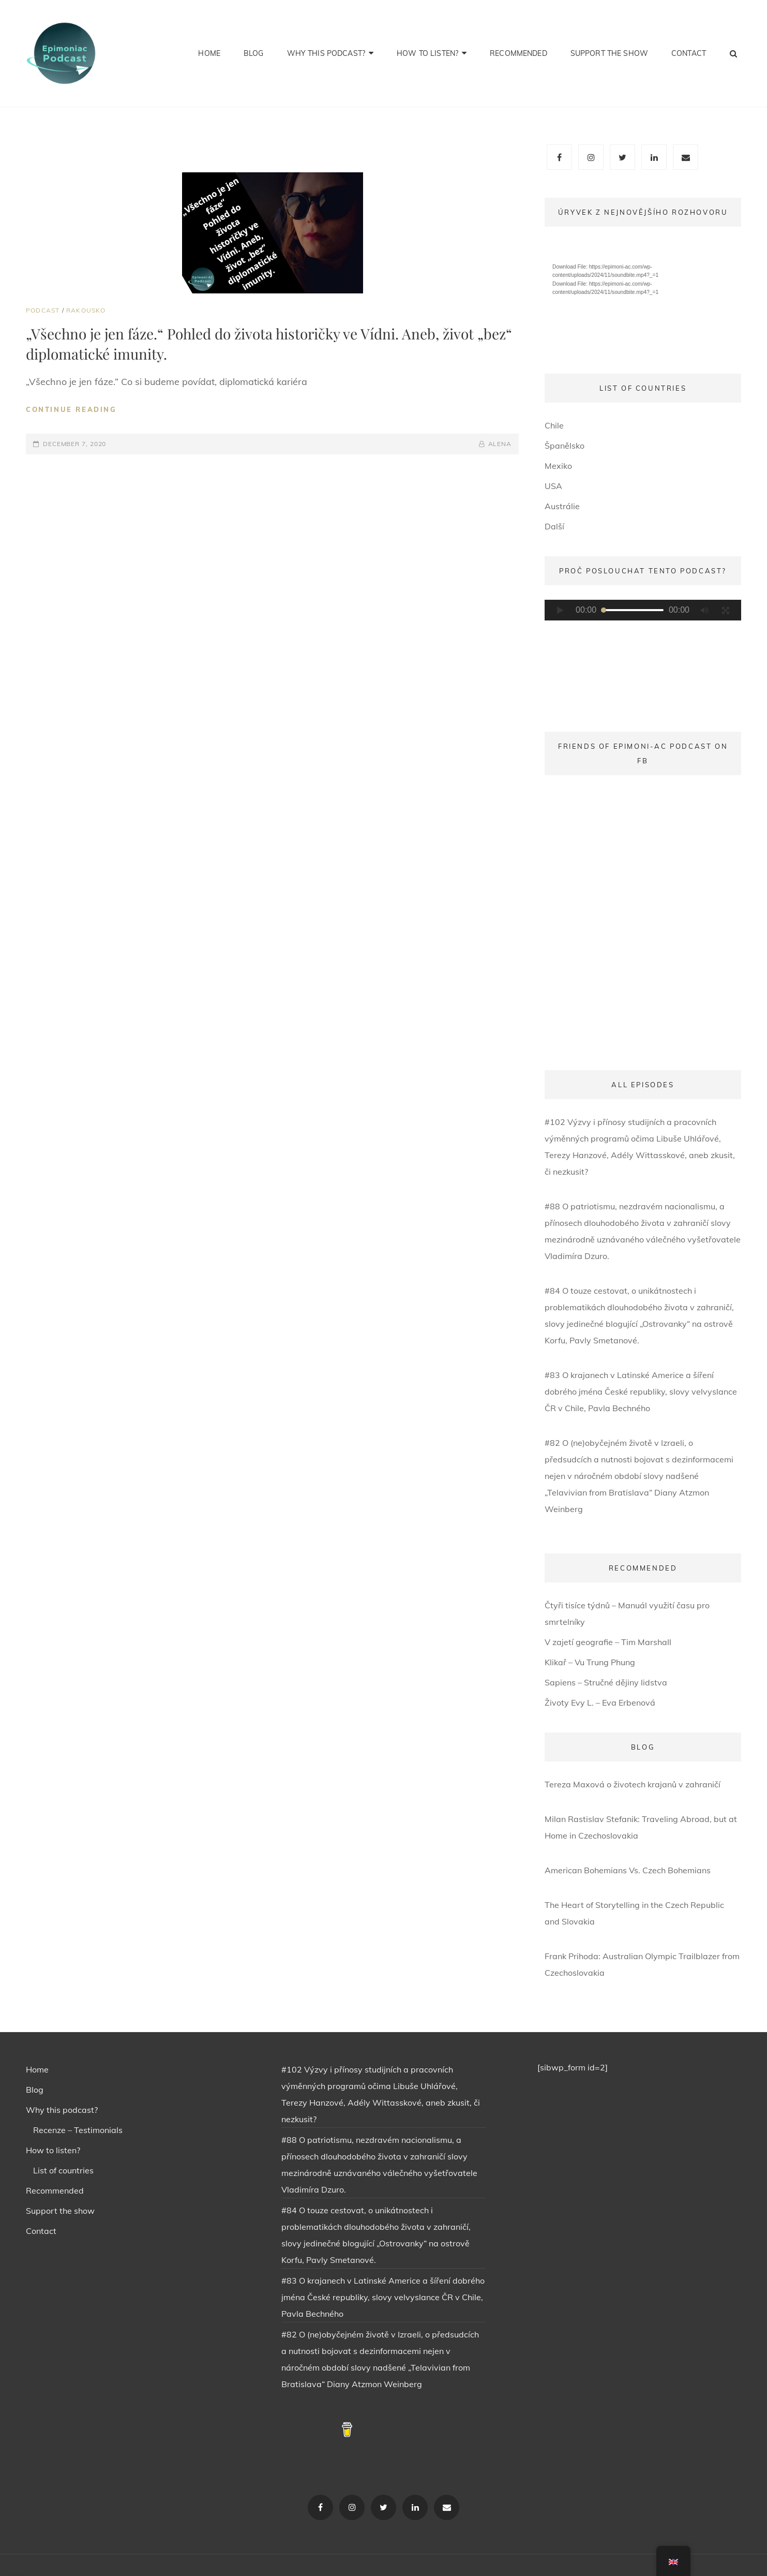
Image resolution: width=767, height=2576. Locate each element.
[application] (643, 296)
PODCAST (42, 310)
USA (553, 486)
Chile (554, 425)
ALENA (500, 444)
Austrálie (562, 506)
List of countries (63, 2170)
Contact (688, 53)
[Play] (560, 610)
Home (209, 53)
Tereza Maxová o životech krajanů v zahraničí (632, 1784)
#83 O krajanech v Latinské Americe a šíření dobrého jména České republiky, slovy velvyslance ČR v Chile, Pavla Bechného (641, 1391)
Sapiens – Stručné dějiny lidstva (606, 1682)
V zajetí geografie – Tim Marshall (608, 1642)
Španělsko (564, 445)
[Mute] (705, 610)
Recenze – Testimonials (78, 2130)
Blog (254, 53)
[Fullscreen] (725, 610)
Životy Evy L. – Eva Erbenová (600, 1702)
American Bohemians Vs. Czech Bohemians (628, 1870)
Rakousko (86, 310)
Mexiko (558, 466)
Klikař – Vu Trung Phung (590, 1662)
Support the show (609, 53)
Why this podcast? (326, 53)
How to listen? (427, 53)
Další (554, 526)
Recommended (518, 53)
